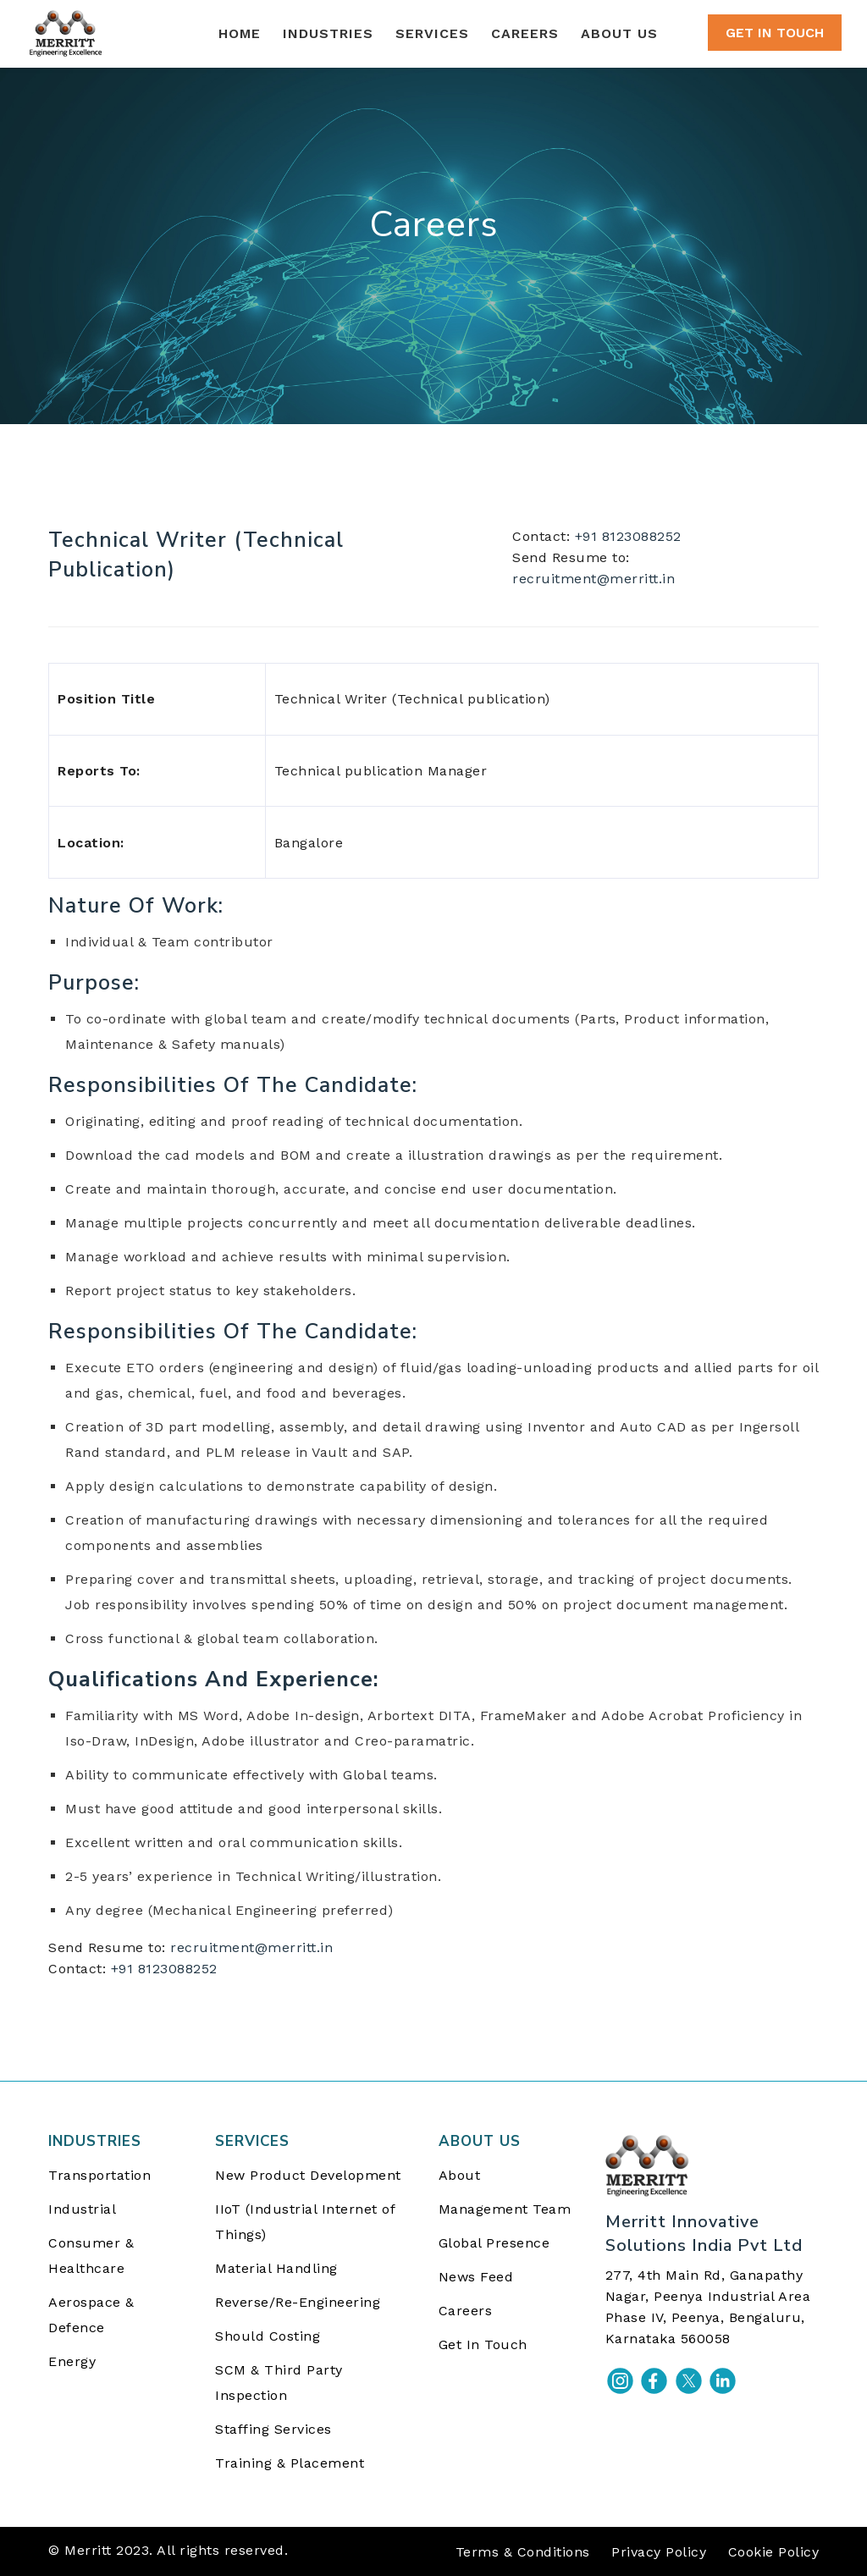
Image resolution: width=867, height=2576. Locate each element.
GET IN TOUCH (775, 33)
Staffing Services (273, 2429)
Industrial (82, 2209)
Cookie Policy (774, 2552)
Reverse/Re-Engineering (297, 2302)
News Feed (476, 2277)
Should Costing (267, 2336)
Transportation (99, 2175)
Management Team (505, 2209)
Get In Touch (483, 2344)
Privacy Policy (658, 2552)
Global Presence (494, 2243)
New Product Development (308, 2175)
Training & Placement (289, 2463)
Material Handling (276, 2268)
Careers (466, 2311)
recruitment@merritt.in (593, 579)
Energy (72, 2361)
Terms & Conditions (523, 2552)
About (460, 2175)
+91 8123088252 (628, 536)
